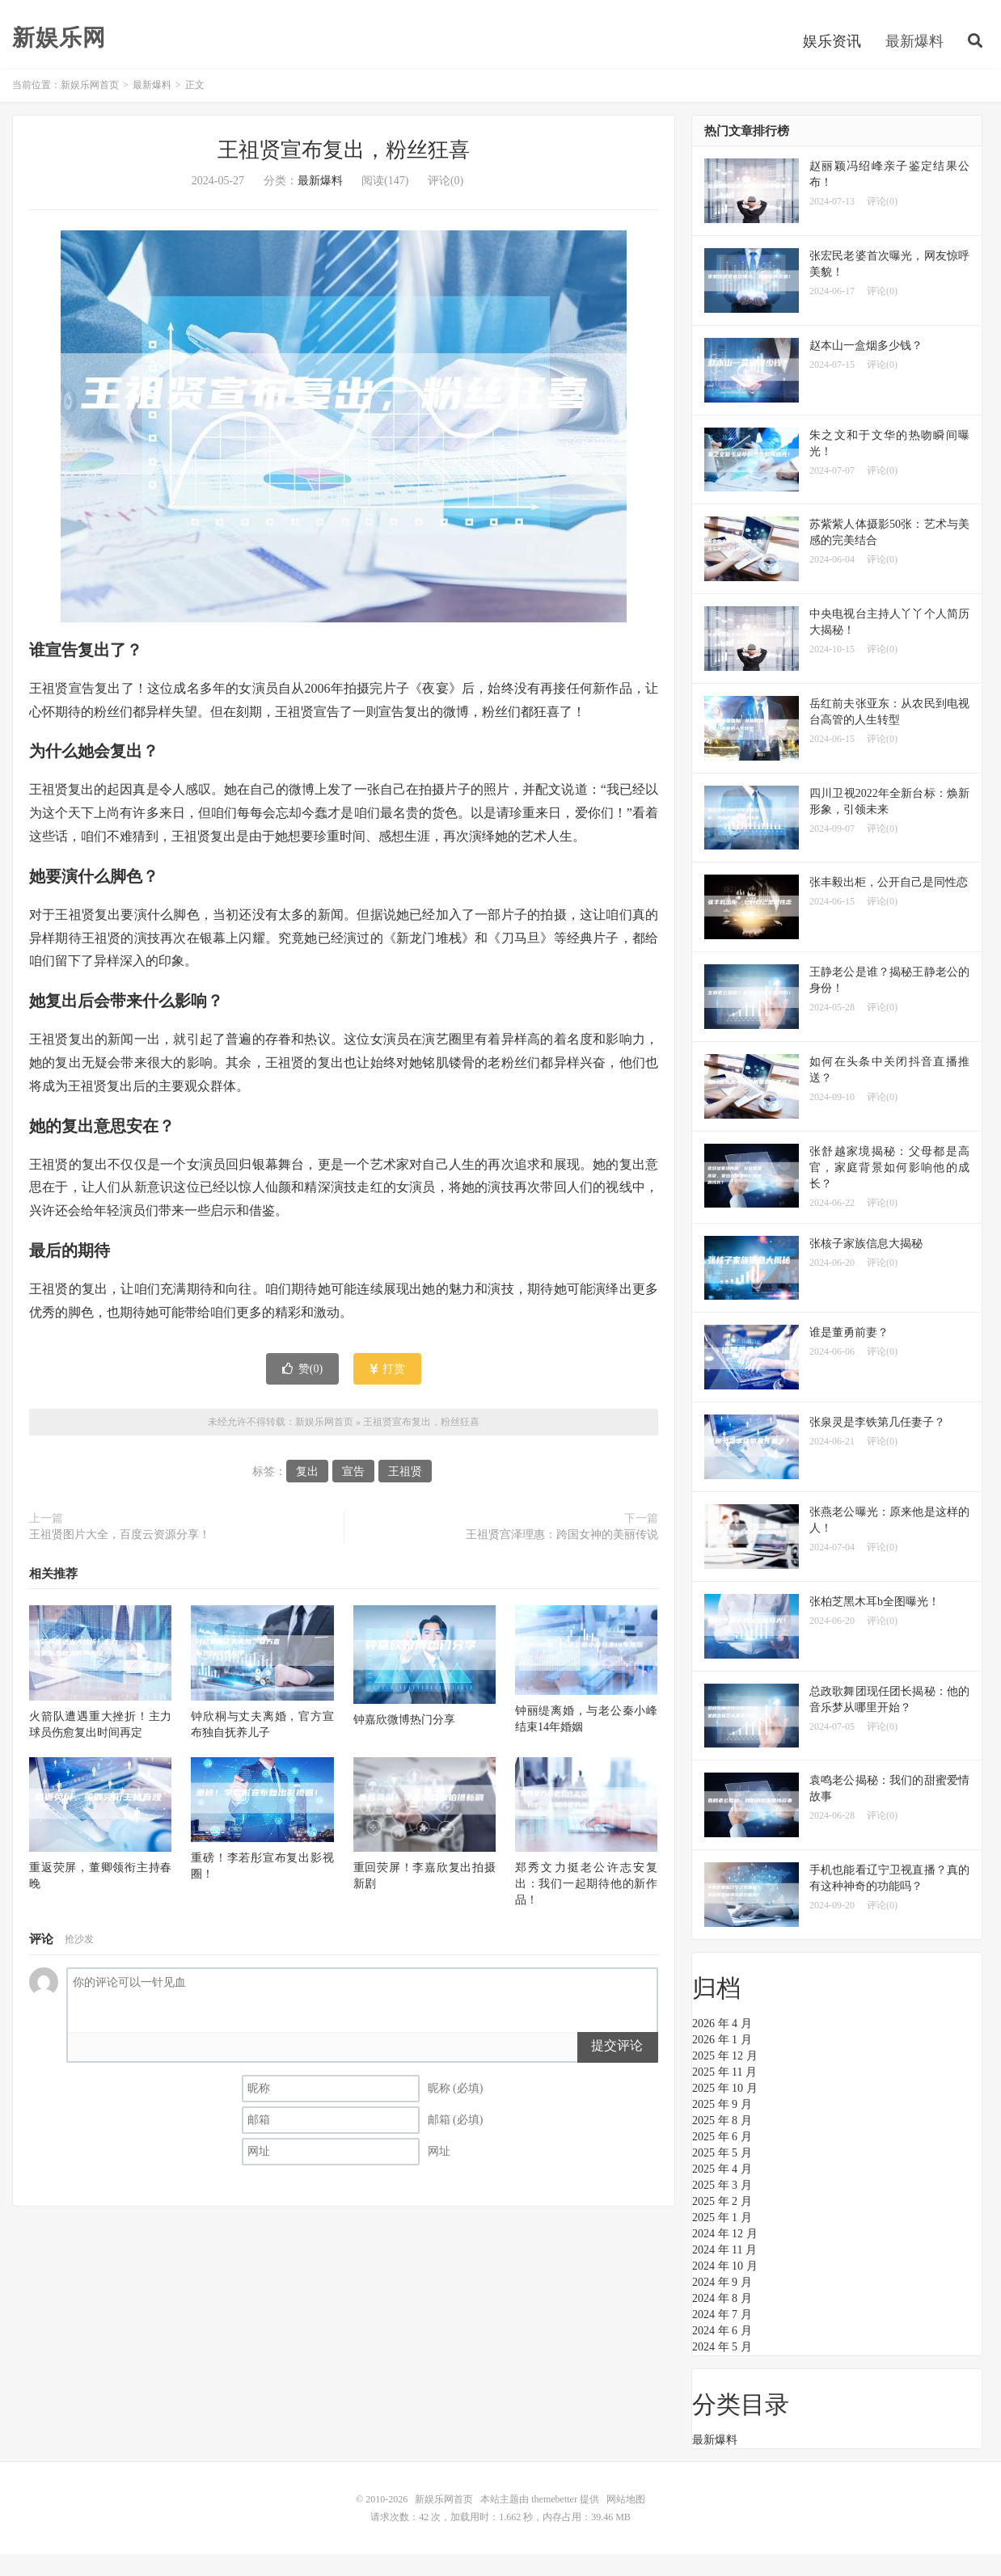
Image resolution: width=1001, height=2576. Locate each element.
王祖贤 (405, 1493)
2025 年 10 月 (725, 2110)
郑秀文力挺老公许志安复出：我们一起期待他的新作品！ (586, 1905)
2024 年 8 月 (722, 2320)
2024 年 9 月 (722, 2304)
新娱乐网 (59, 56)
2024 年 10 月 (725, 2288)
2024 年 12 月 (725, 2255)
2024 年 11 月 (724, 2272)
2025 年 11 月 (724, 2094)
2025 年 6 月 (722, 2158)
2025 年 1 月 (722, 2239)
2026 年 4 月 (722, 2045)
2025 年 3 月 (722, 2207)
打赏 (388, 1390)
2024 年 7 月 (722, 2336)
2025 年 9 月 (722, 2126)
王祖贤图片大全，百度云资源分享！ (119, 1556)
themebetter (554, 2521)
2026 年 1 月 (722, 2061)
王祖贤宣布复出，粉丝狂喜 (344, 171)
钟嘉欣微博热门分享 (404, 1741)
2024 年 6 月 (722, 2352)
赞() (302, 1390)
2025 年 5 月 (722, 2175)
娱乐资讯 (832, 60)
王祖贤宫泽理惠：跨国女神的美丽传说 (562, 1556)
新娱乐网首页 (90, 106)
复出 (307, 1493)
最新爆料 (914, 60)
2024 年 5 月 (722, 2369)
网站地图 (625, 2521)
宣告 (353, 1493)
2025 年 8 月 (722, 2142)
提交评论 (617, 2067)
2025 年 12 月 (725, 2078)
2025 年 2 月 (722, 2223)
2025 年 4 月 (722, 2191)
